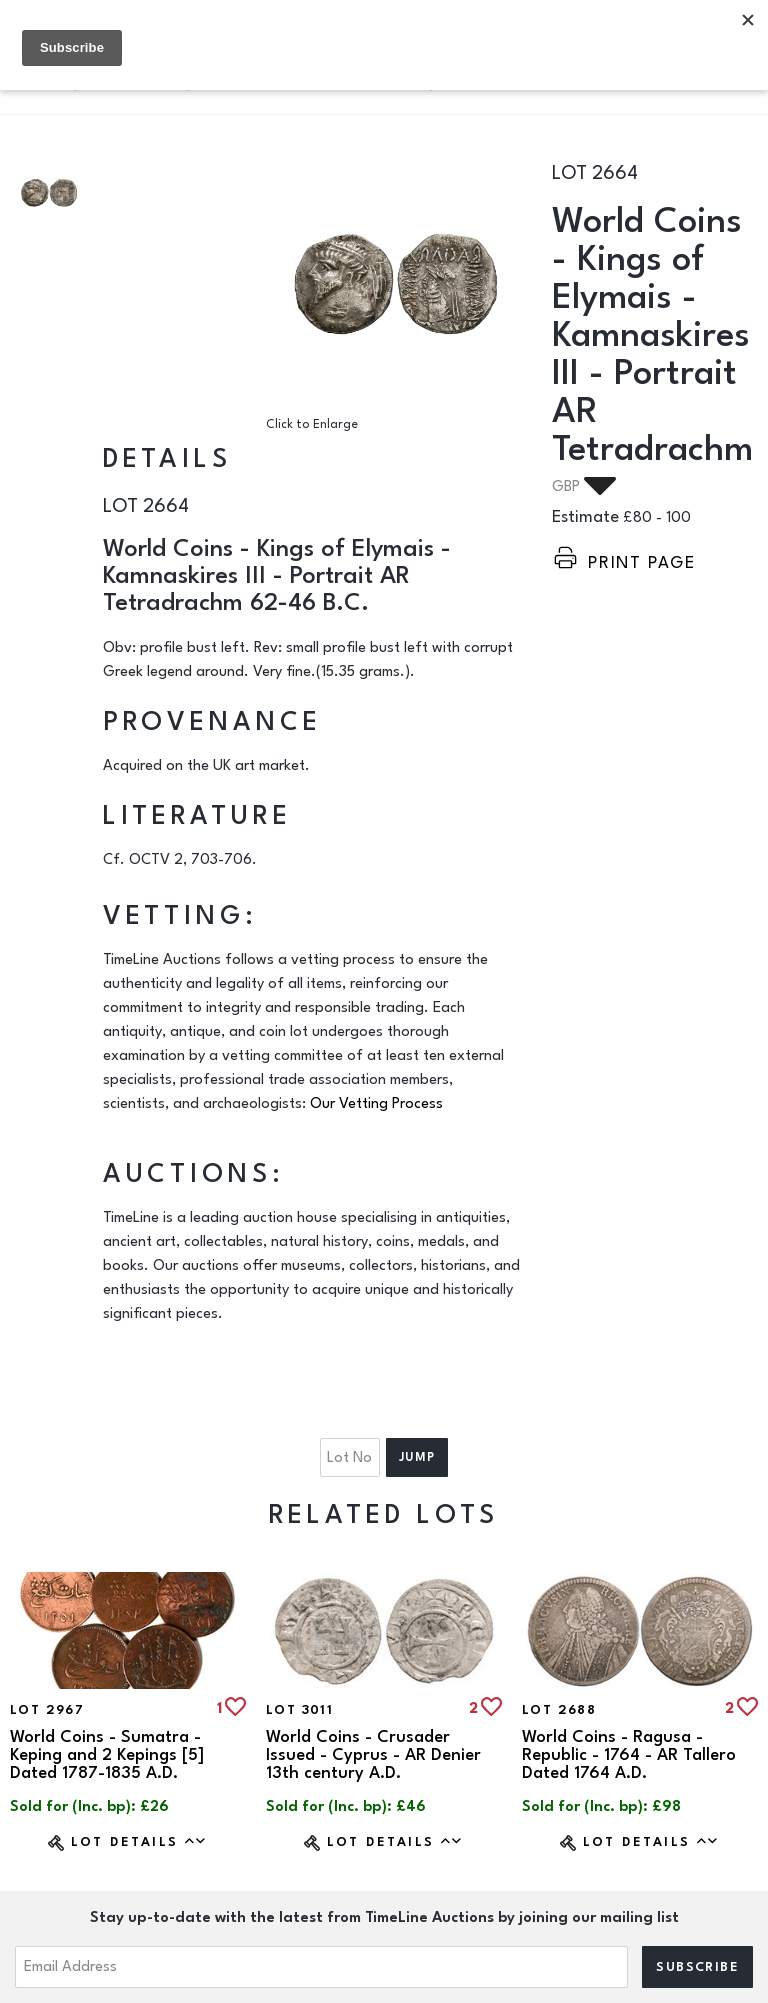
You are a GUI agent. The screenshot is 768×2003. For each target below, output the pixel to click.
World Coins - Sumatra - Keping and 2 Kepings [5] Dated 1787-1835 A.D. (107, 1755)
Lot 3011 (299, 1710)
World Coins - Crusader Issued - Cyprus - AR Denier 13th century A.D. (373, 1755)
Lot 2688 (559, 1710)
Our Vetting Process (376, 1103)
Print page (642, 563)
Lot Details (139, 1841)
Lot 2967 (47, 1710)
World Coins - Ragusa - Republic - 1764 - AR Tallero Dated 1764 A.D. (629, 1755)
